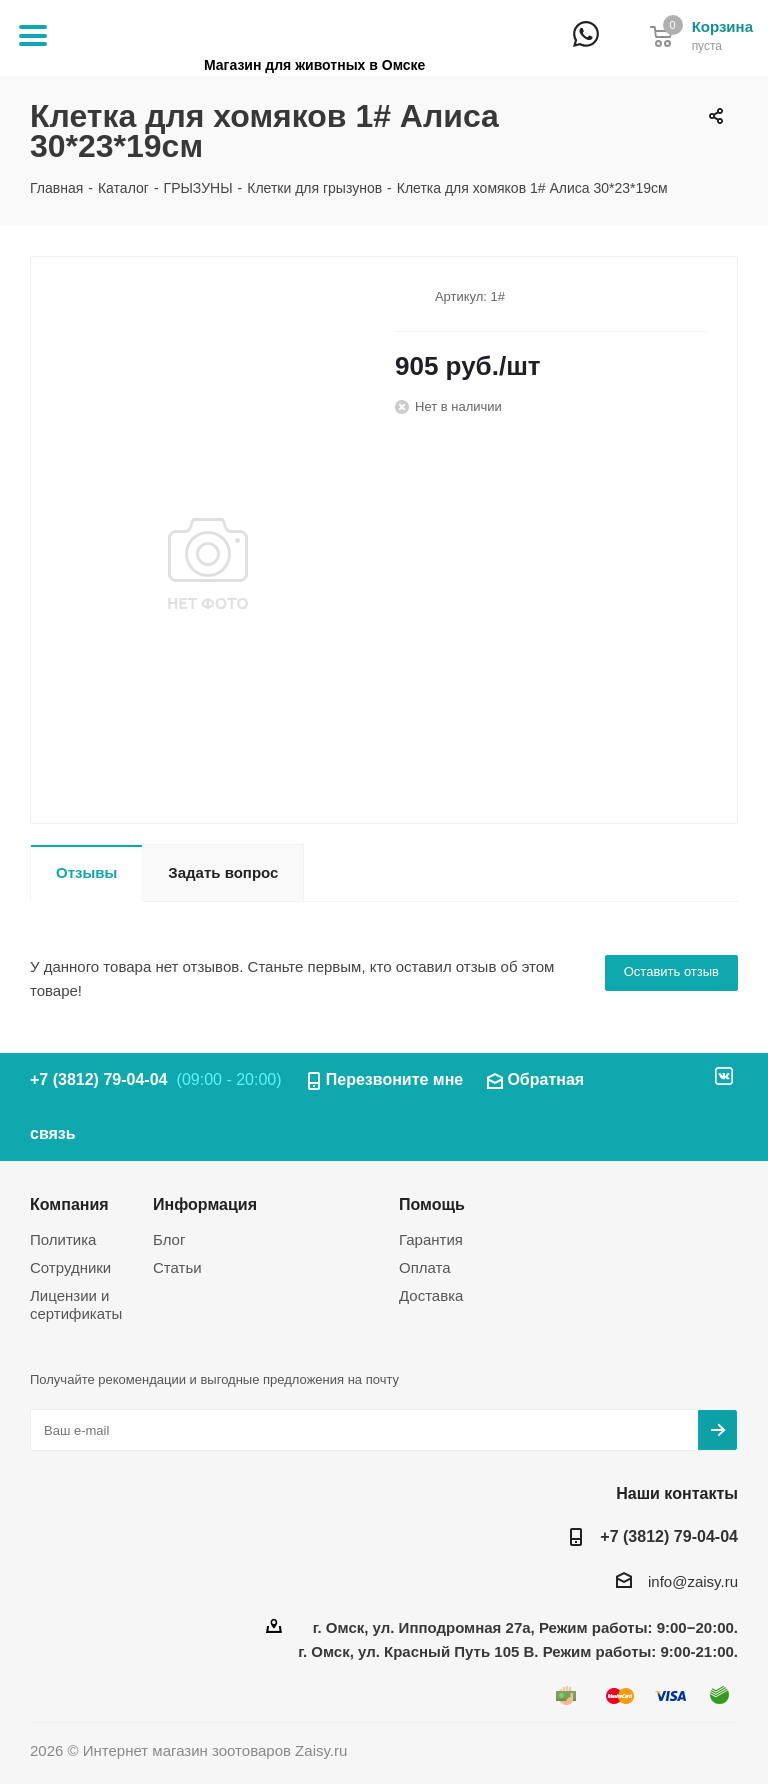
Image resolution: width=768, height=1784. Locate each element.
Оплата (425, 1267)
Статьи (177, 1267)
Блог (169, 1239)
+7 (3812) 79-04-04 (622, 47)
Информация (205, 1204)
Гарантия (431, 1239)
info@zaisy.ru (693, 1581)
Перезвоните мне (395, 1079)
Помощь (432, 1204)
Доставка (431, 1295)
